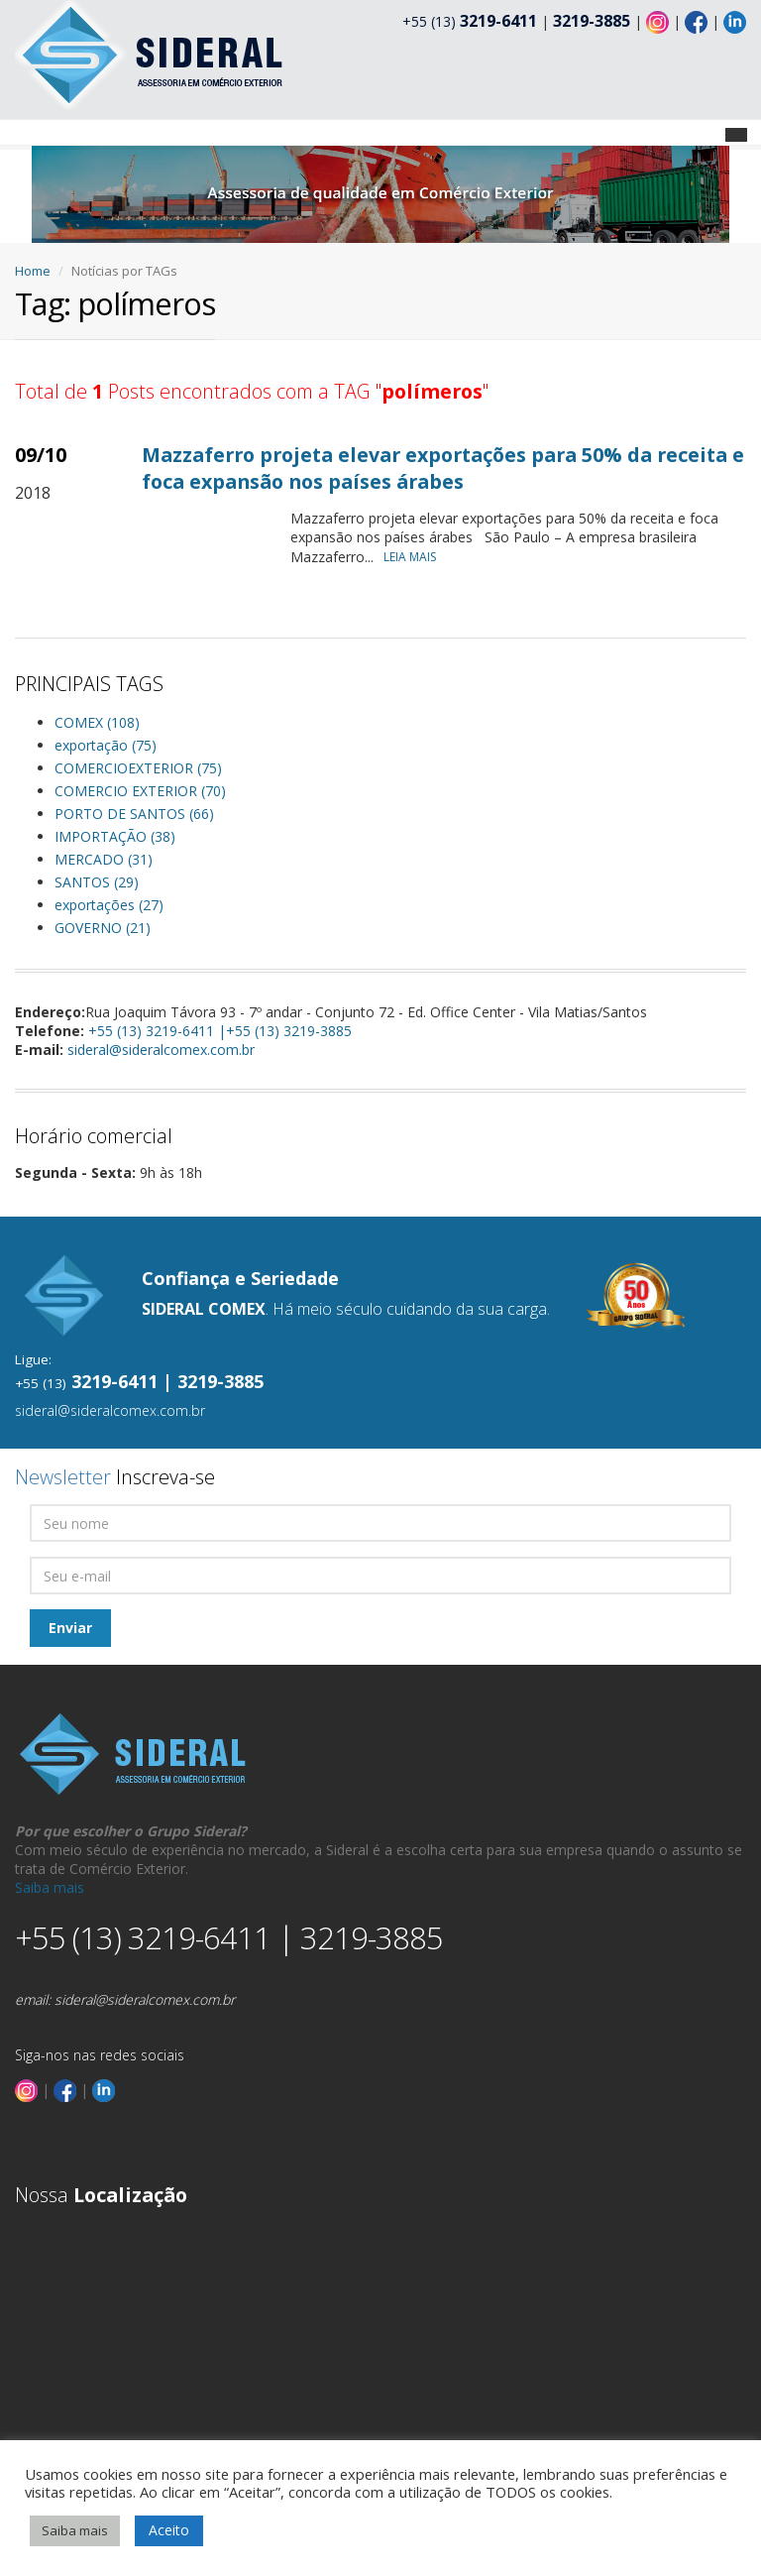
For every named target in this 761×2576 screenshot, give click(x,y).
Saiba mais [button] (75, 2530)
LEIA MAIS (414, 556)
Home (33, 271)
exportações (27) (108, 904)
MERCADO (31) (103, 859)
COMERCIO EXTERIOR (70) (140, 790)
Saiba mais (49, 1887)
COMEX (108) (97, 722)
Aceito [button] (169, 2529)
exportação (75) (105, 745)
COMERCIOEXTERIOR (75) (138, 768)
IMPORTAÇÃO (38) (114, 836)
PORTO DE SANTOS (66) (134, 813)
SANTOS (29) (96, 882)
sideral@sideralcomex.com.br (161, 1049)
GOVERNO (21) (102, 927)
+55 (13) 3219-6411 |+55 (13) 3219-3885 (220, 1030)
